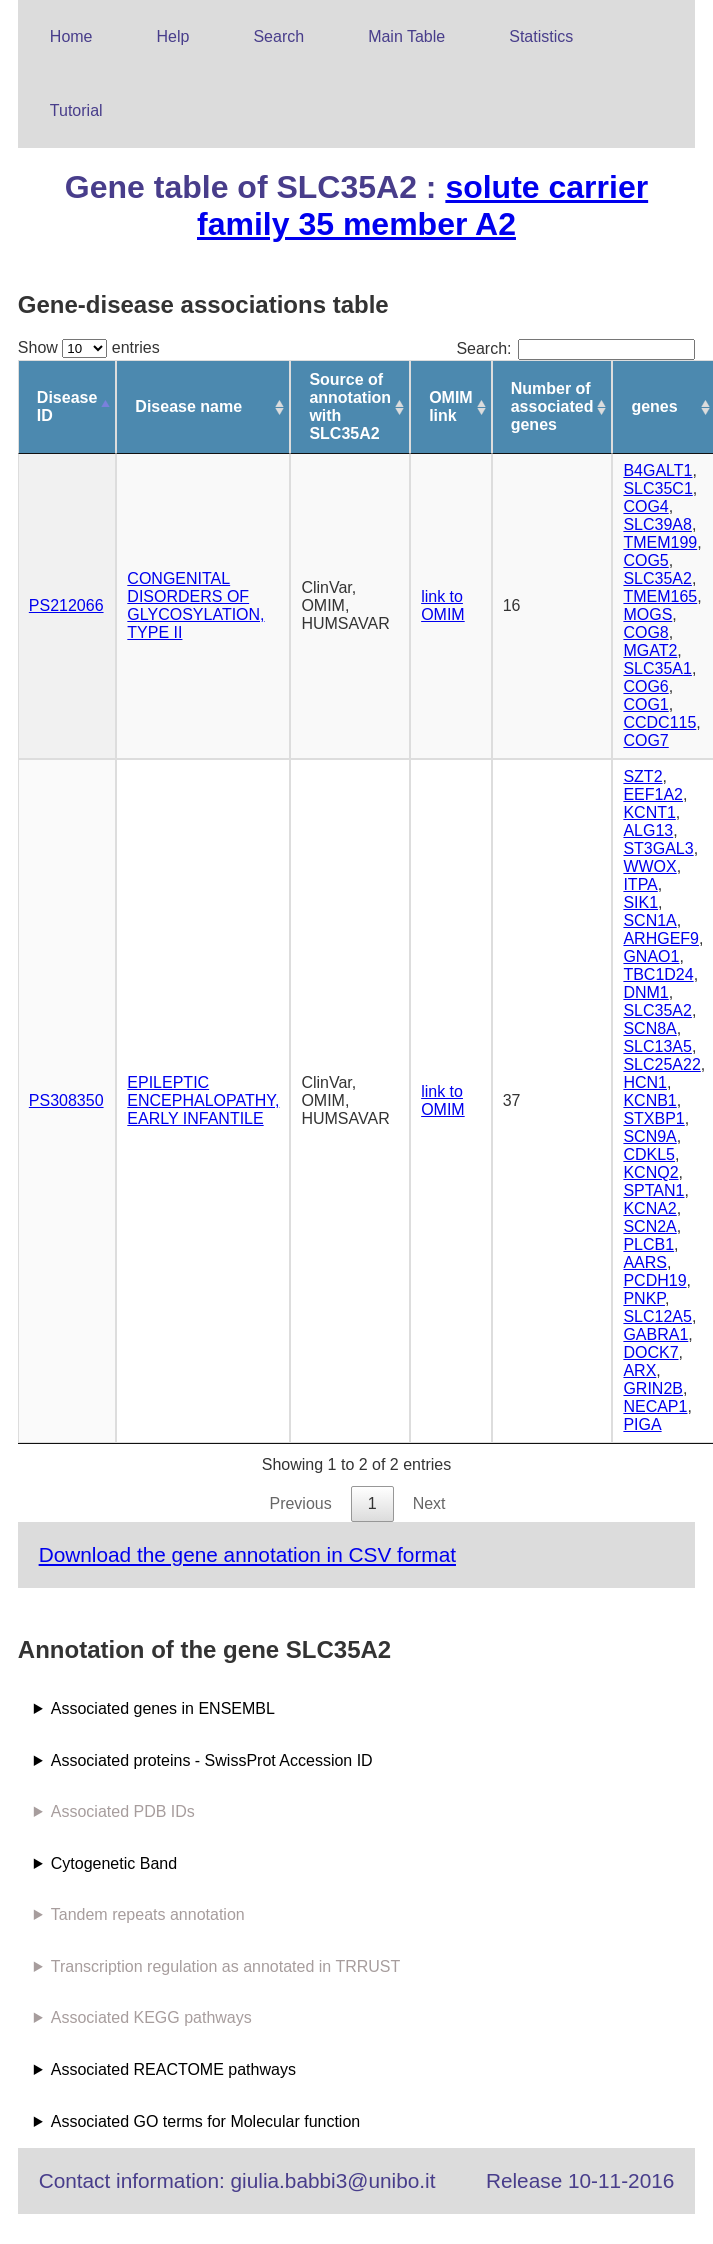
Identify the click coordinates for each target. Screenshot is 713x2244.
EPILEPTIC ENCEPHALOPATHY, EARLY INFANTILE (203, 1100)
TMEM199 (660, 542)
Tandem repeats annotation (148, 1914)
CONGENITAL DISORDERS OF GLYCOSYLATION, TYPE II (195, 605)
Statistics (541, 36)
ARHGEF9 (661, 938)
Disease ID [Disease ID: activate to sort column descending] (67, 406)
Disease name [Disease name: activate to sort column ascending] (188, 406)
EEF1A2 (653, 794)
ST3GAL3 (658, 848)
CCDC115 (659, 722)
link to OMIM (443, 605)
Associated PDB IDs (123, 1811)
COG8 (645, 632)
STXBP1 (653, 1118)
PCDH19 (654, 1280)
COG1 (645, 704)
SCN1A (649, 920)
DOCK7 (650, 1352)
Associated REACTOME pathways (173, 2069)
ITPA (640, 884)
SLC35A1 (657, 668)
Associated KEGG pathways (151, 2017)
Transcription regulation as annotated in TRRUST (226, 1966)
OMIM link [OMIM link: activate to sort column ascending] (451, 406)
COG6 (645, 686)
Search (278, 36)
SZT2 (642, 776)
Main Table (406, 36)
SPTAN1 (653, 1190)
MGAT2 (650, 650)
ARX (639, 1370)
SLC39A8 (657, 524)
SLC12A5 (657, 1316)
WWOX (649, 866)
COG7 (645, 740)
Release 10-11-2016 (580, 2180)
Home (71, 36)
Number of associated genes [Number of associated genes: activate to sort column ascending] (552, 406)
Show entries (89, 347)
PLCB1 (648, 1244)
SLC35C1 (657, 488)
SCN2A (649, 1226)
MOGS (647, 614)
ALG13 (648, 830)
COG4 (645, 506)
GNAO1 (651, 956)
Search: (575, 348)
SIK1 (640, 902)
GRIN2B (653, 1388)
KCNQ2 (650, 1172)
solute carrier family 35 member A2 (422, 205)
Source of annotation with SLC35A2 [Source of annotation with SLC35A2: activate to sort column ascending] (350, 406)
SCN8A (649, 1028)
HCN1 (645, 1082)
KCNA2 (649, 1208)
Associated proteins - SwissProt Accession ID (212, 1760)
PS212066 (66, 605)
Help (173, 36)
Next (429, 1503)
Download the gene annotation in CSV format (247, 1554)
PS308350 (66, 1100)
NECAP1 (655, 1406)
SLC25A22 (661, 1064)
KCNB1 (649, 1100)
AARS (645, 1262)
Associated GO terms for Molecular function (205, 2121)
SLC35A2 (657, 578)
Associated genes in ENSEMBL (163, 1708)
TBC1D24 (658, 974)
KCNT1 (649, 812)
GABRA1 (655, 1334)
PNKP (644, 1298)
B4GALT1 (657, 470)
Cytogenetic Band (114, 1863)
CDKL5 (649, 1154)
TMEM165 (660, 596)
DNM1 (645, 992)
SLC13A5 (657, 1046)
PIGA (642, 1424)
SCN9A (649, 1136)
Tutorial (76, 110)
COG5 (645, 560)
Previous (300, 1503)
